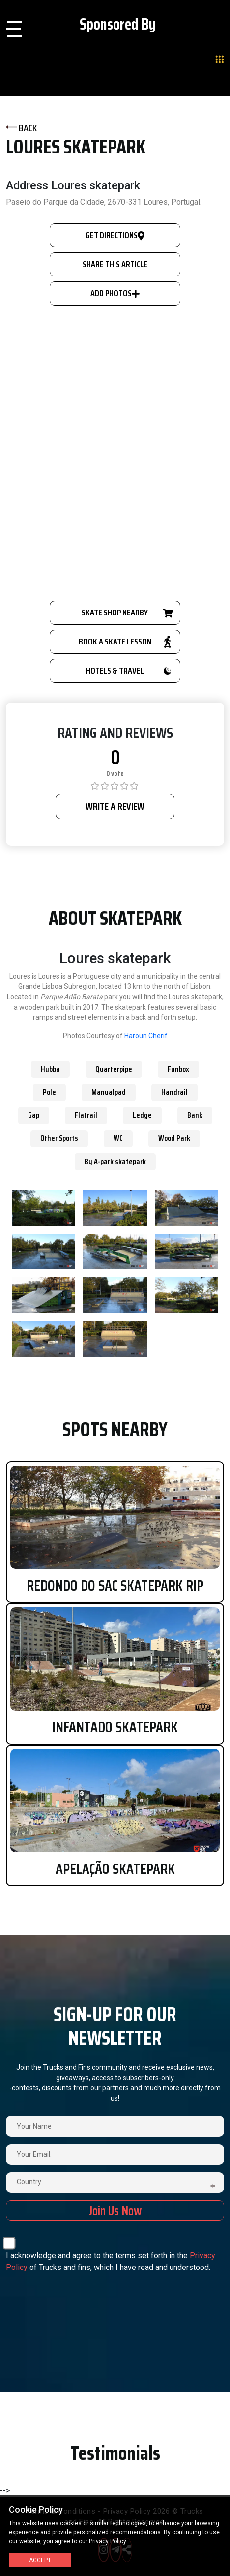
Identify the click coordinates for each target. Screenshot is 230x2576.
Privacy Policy (107, 2541)
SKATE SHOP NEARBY (126, 612)
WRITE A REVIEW (115, 806)
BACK (21, 128)
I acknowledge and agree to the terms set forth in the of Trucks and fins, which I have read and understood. (110, 2261)
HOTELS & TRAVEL (128, 670)
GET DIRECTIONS (115, 235)
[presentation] (98, 2298)
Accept (40, 2560)
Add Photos (115, 293)
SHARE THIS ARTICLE (115, 264)
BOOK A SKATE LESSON (125, 641)
